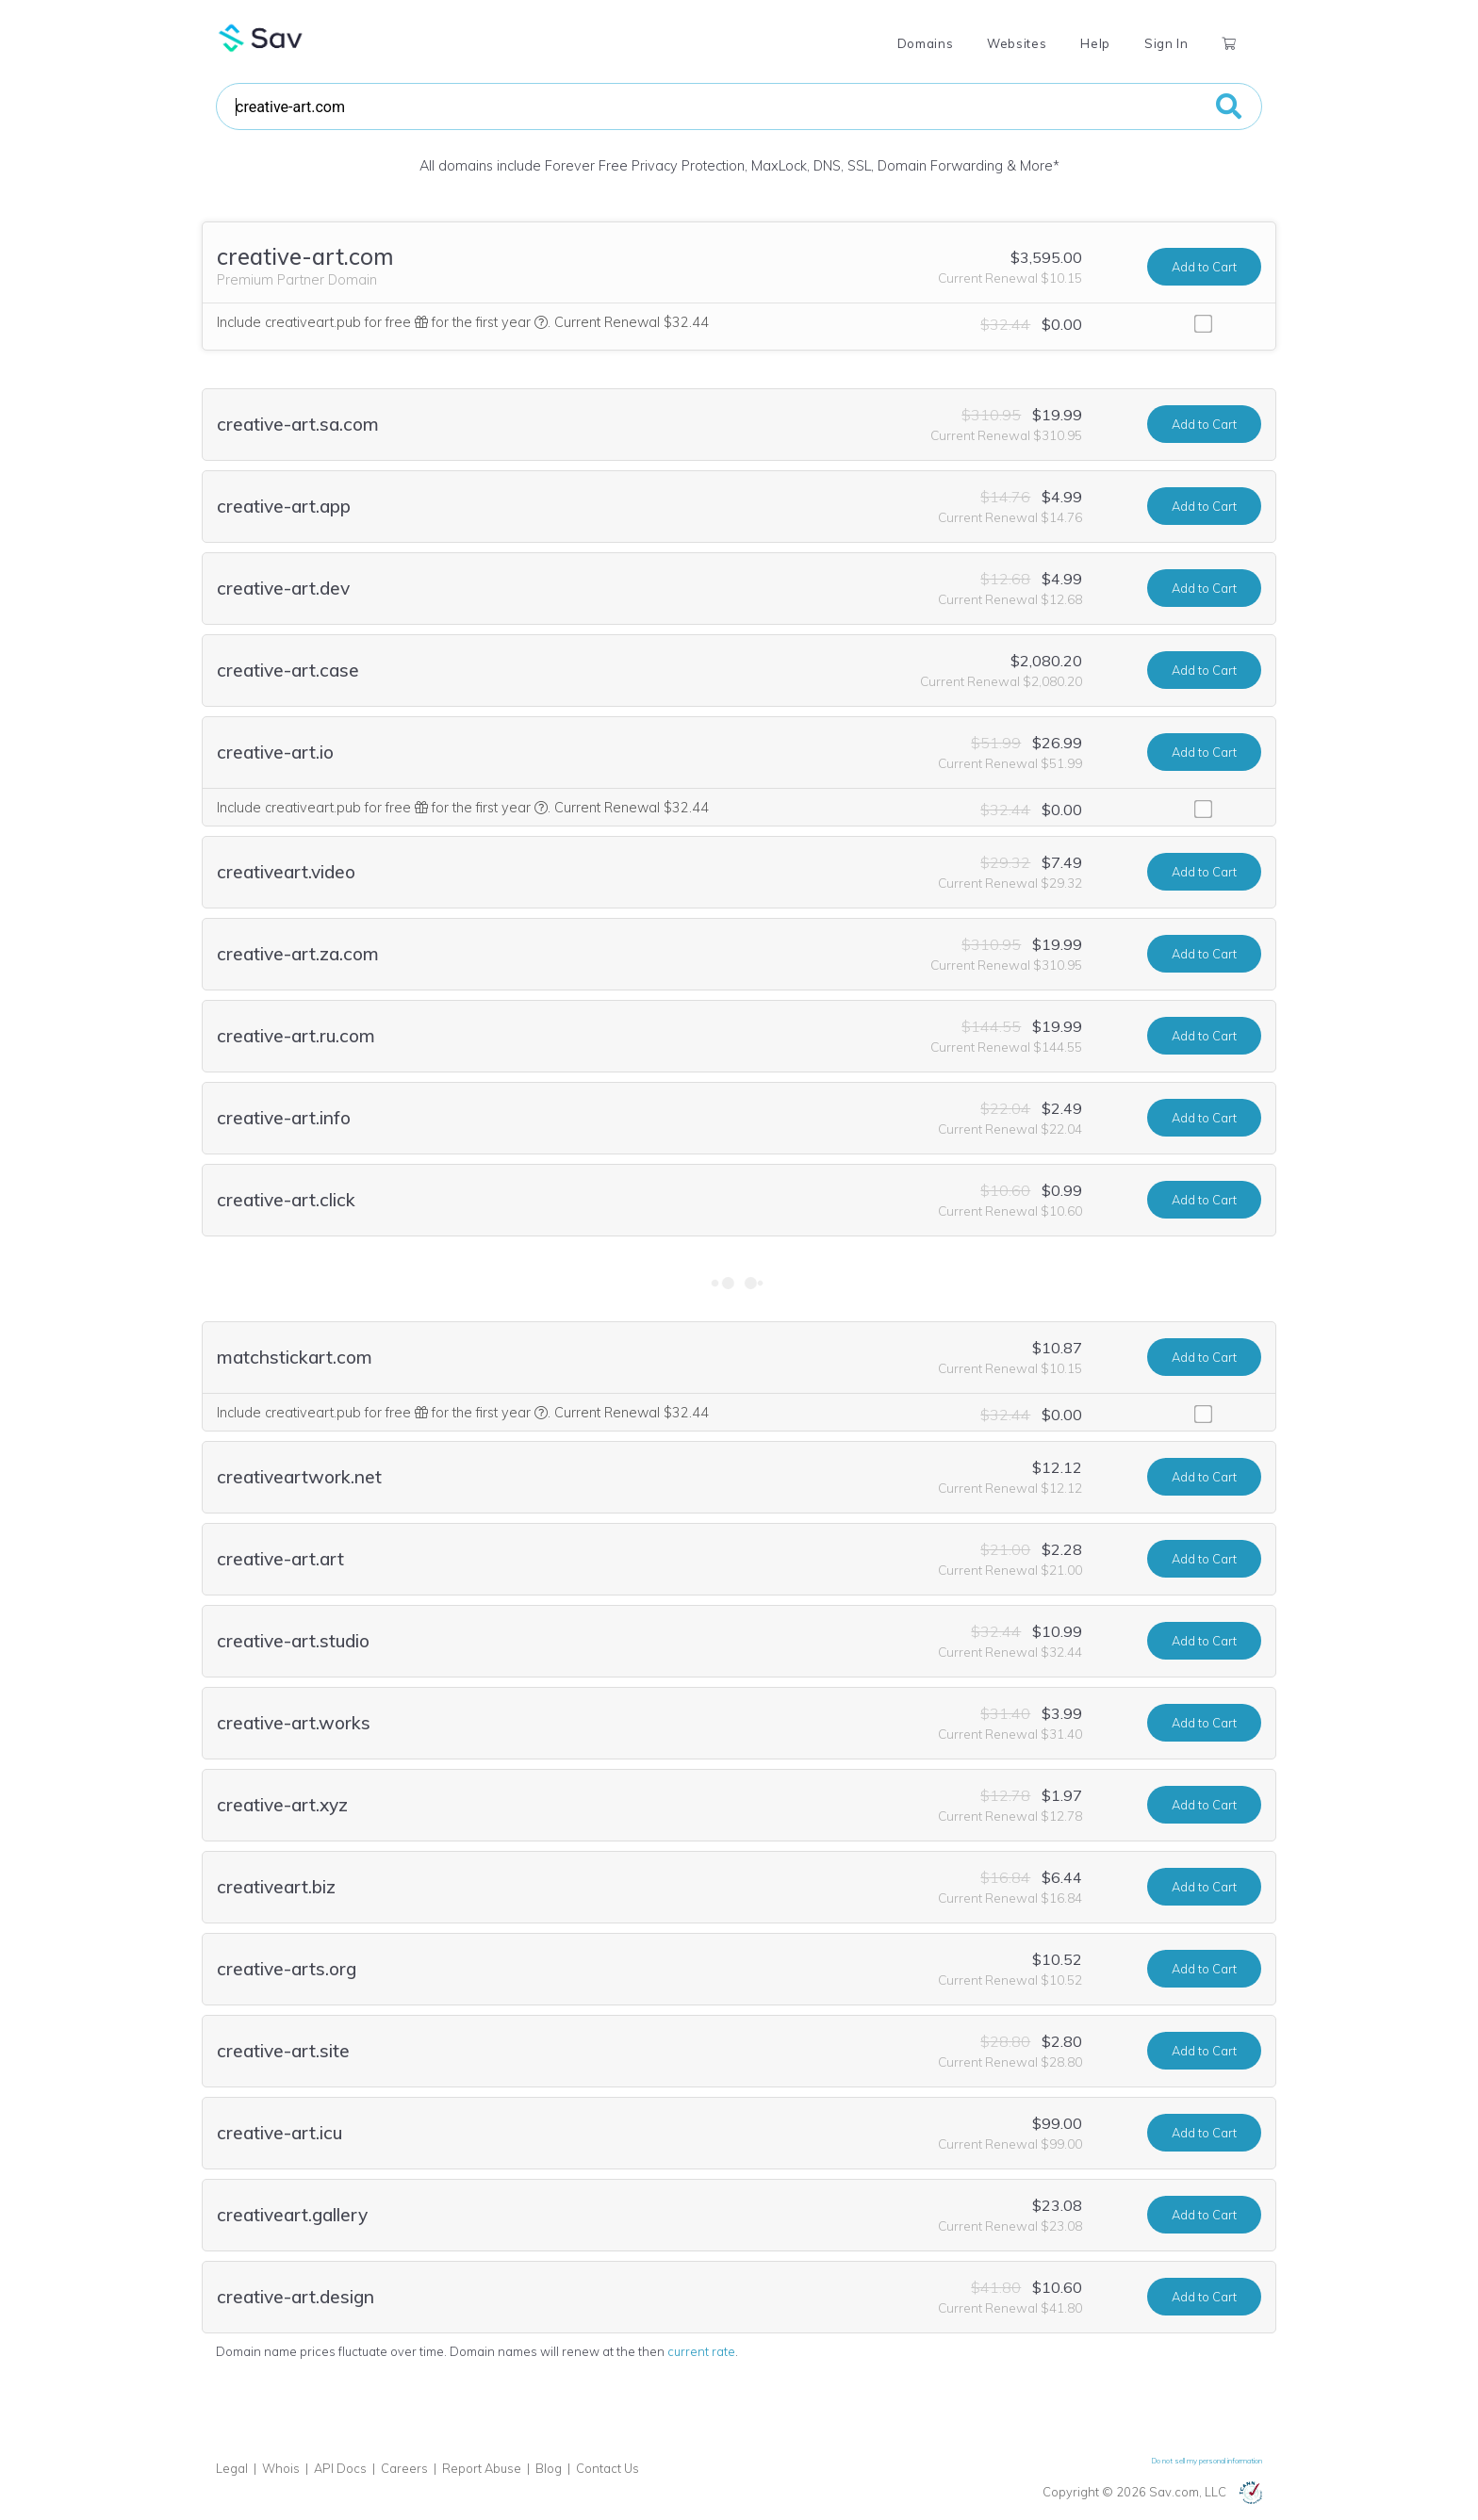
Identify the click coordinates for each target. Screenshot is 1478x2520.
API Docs (340, 2468)
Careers (404, 2468)
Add (1204, 266)
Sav (261, 38)
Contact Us (607, 2468)
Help (1095, 43)
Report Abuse (481, 2468)
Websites (1016, 43)
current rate (701, 2351)
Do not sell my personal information (1207, 2460)
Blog (548, 2468)
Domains (925, 43)
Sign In (1166, 43)
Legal (232, 2468)
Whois (281, 2468)
